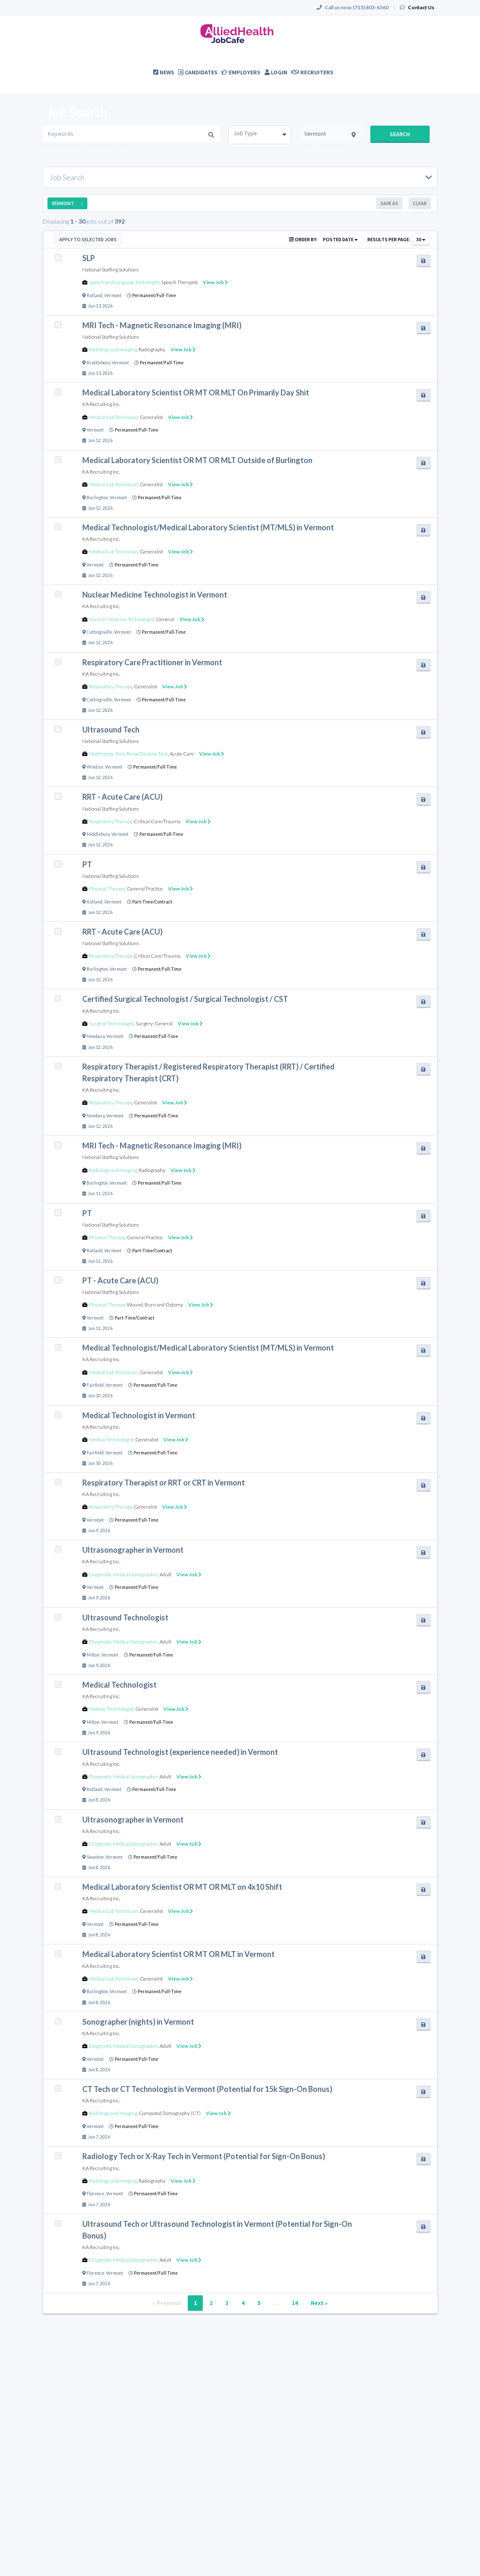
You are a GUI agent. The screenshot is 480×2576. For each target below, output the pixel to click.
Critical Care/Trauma (157, 821)
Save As (389, 203)
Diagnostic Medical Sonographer (123, 1574)
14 (295, 2303)
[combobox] (259, 135)
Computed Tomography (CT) (170, 2113)
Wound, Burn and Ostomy (155, 1304)
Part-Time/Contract (152, 901)
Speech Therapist (179, 282)
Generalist (151, 417)
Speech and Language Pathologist (124, 282)
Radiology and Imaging (113, 349)
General (165, 619)
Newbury (96, 1036)
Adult (165, 1574)
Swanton (95, 1857)
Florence (95, 2193)
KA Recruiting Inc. (101, 404)
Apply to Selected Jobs (88, 239)
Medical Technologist (111, 1439)
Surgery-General (154, 1023)
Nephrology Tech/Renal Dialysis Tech (128, 754)
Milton (93, 1654)
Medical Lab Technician (113, 417)
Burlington (97, 497)
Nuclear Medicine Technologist (122, 619)
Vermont (112, 295)
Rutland (94, 295)
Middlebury (98, 834)
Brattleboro (98, 362)
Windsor (95, 766)
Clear (420, 203)
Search (400, 134)
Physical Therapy (107, 888)
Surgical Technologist (111, 1023)
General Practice (145, 888)
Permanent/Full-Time (154, 295)
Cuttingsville (99, 632)
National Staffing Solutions (110, 269)
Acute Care (182, 754)
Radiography (152, 349)
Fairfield (95, 1385)
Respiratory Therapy (110, 686)
